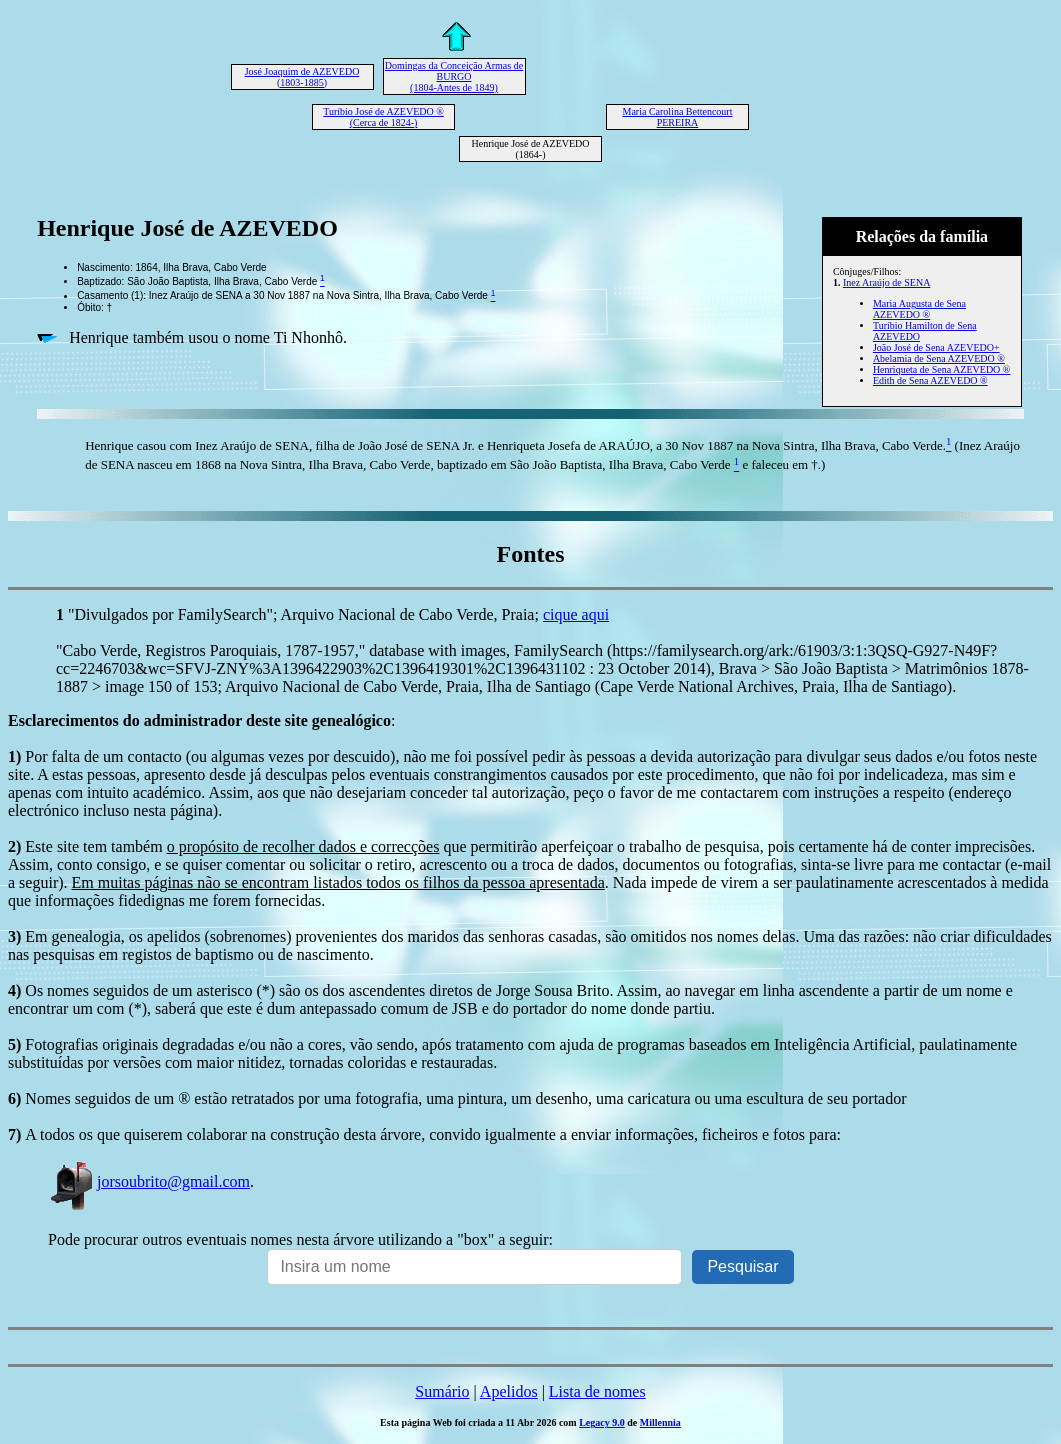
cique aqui (576, 614)
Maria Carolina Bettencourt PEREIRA (678, 117)
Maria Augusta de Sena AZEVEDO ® (919, 309)
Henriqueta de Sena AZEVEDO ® (942, 369)
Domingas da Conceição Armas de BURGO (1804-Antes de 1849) (454, 76)
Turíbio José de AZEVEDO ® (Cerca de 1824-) (383, 117)
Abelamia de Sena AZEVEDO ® (939, 358)
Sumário (442, 1391)
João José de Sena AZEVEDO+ (936, 347)
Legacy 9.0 (602, 1422)
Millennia (660, 1422)
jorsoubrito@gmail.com (149, 1181)
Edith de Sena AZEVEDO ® (930, 380)
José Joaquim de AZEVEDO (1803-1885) (302, 77)
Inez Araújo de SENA (886, 282)
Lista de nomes (597, 1391)
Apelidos (509, 1391)
